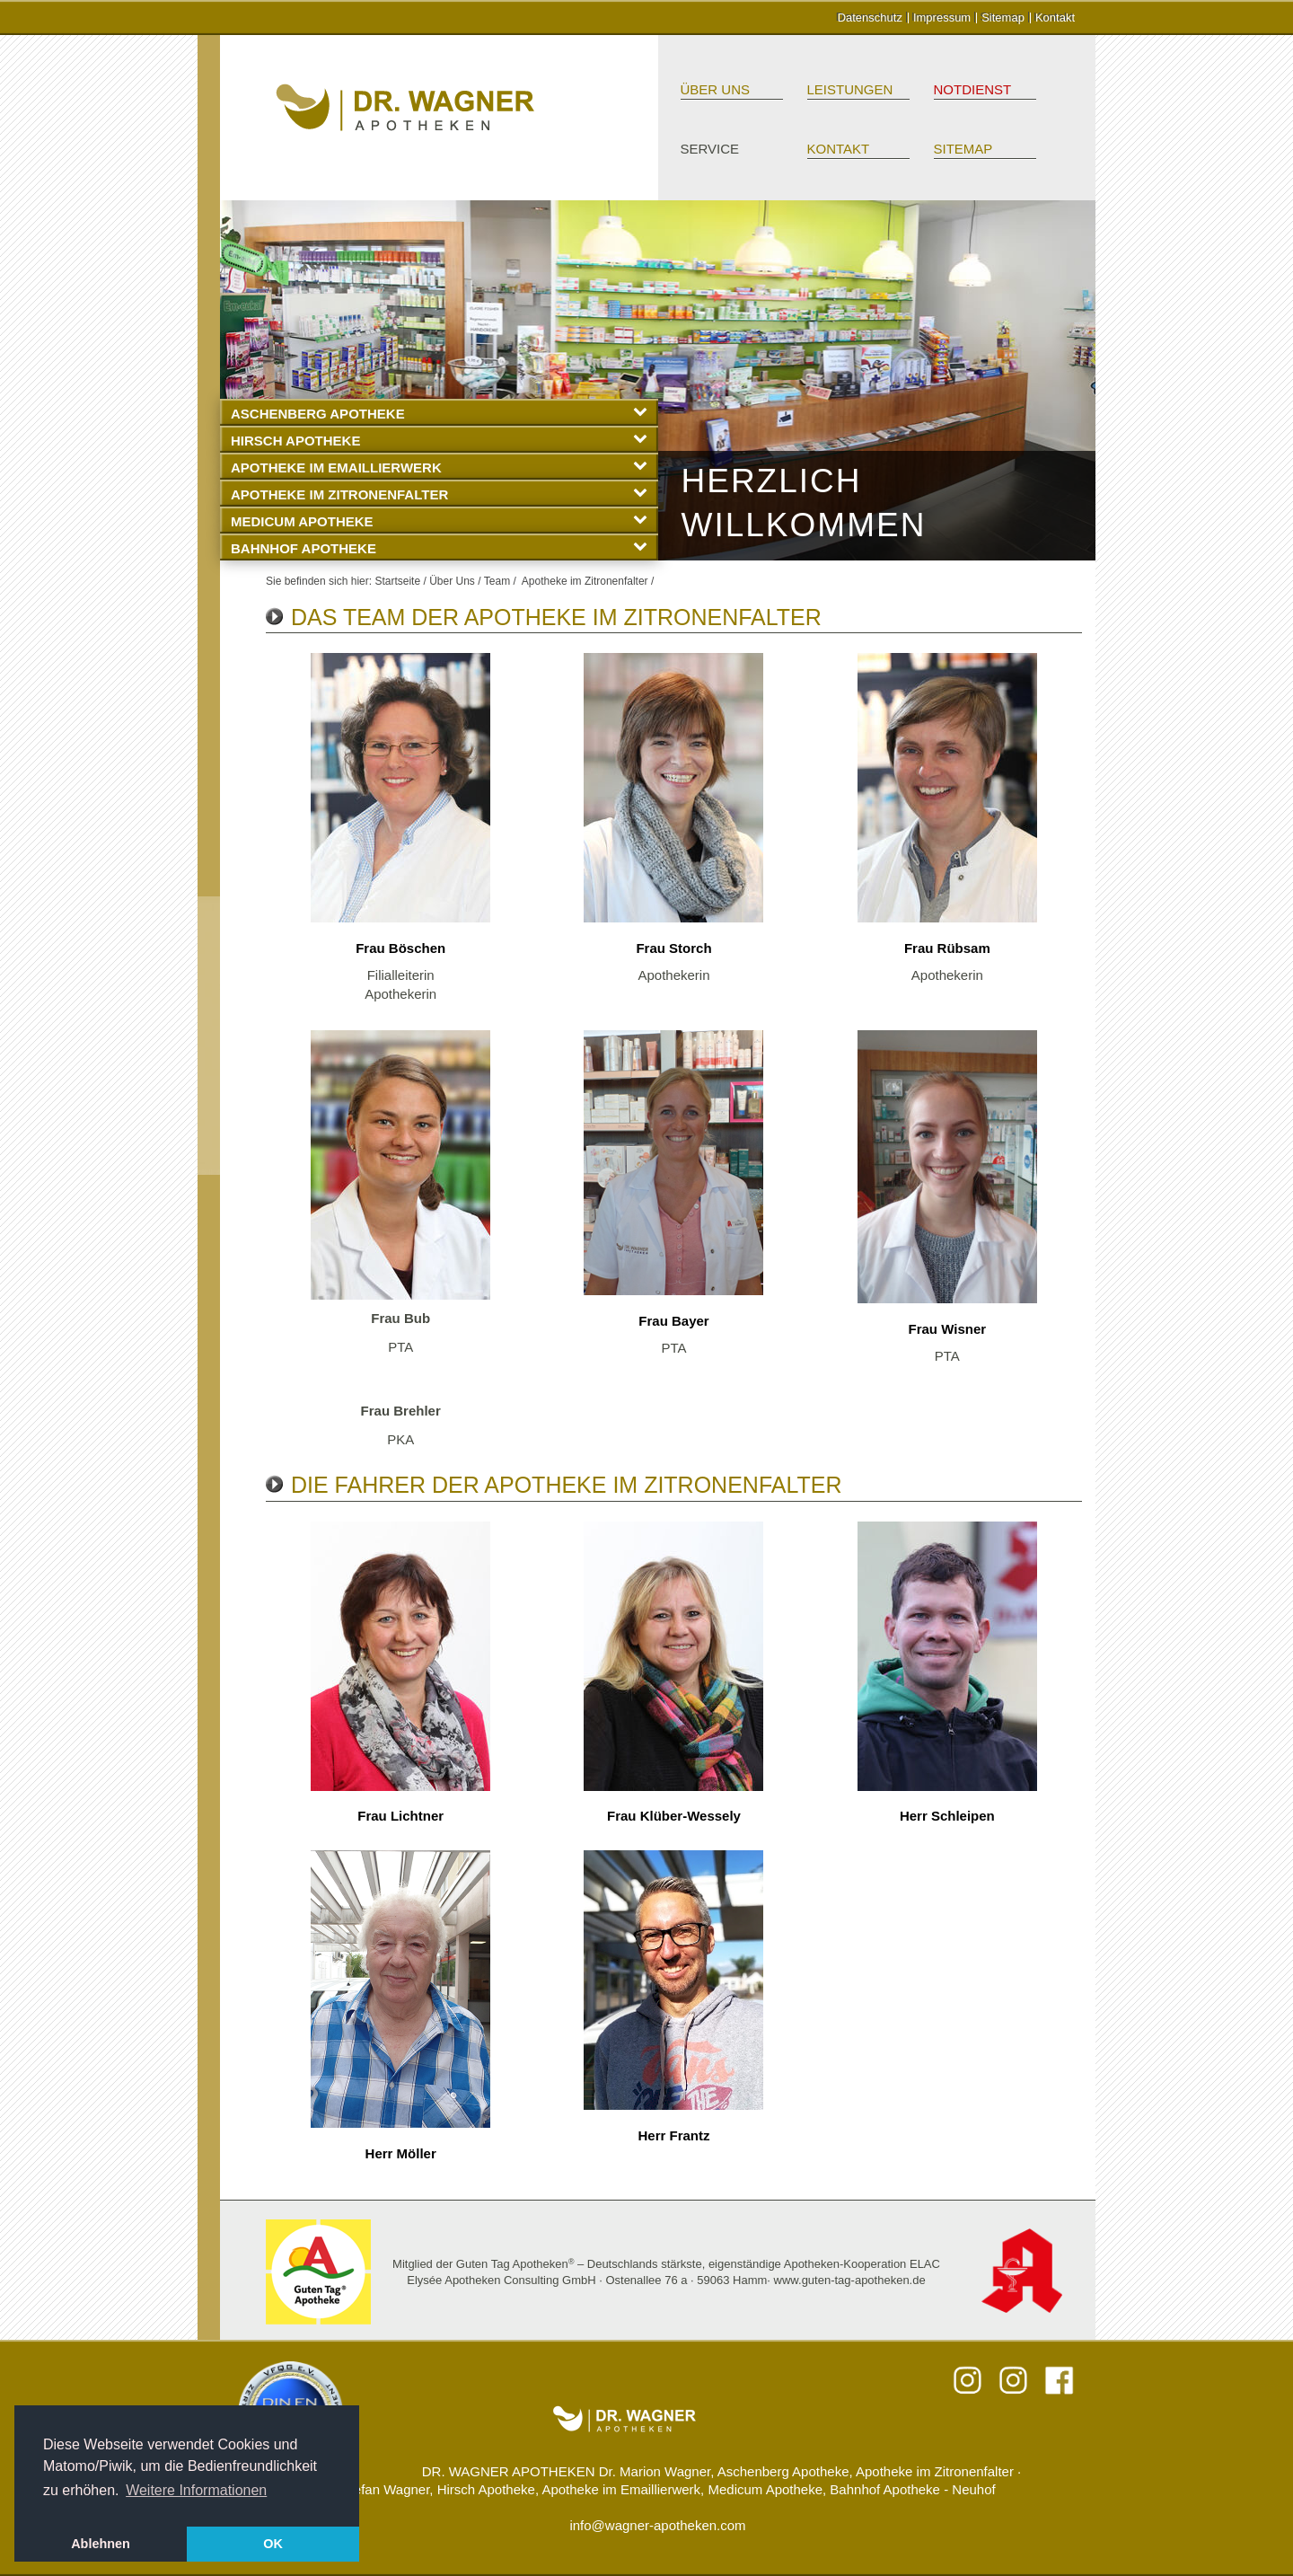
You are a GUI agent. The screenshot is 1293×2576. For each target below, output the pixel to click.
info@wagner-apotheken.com (657, 2525)
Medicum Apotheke (439, 520)
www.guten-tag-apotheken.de (850, 2280)
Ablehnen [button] (100, 2543)
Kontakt (1055, 17)
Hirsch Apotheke (439, 439)
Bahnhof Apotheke (439, 547)
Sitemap (1003, 17)
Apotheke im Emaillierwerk (439, 466)
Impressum (942, 17)
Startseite (397, 581)
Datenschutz (870, 17)
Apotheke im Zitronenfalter (439, 493)
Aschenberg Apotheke (439, 412)
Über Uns (716, 89)
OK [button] (273, 2543)
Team (497, 581)
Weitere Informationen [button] (196, 2490)
